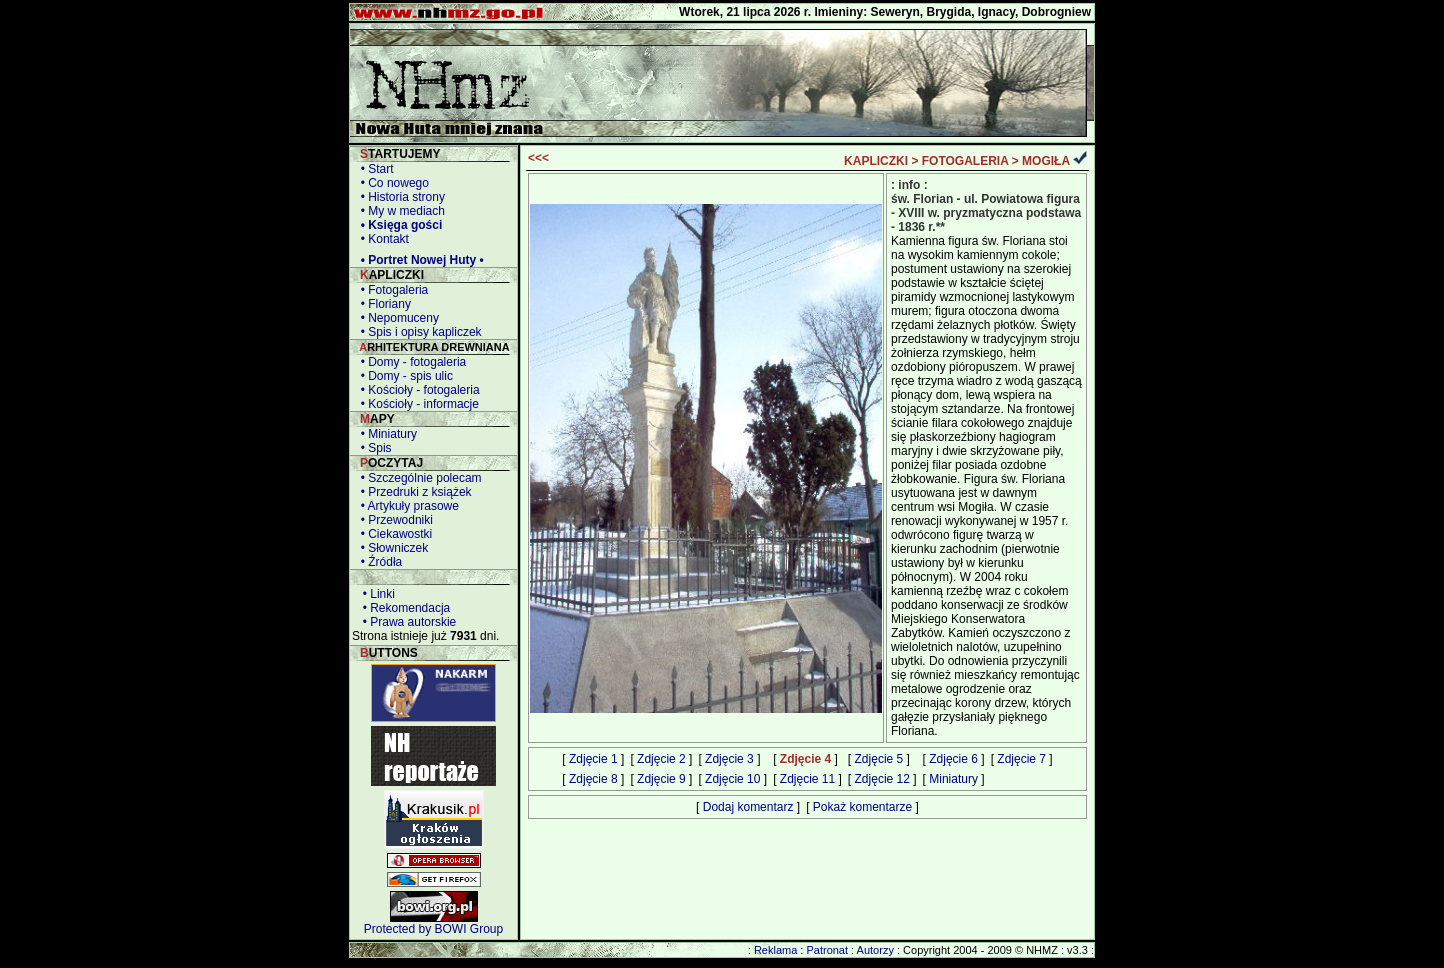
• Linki (375, 594)
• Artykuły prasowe (406, 506)
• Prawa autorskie (406, 622)
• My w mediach (399, 211)
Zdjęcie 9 (661, 779)
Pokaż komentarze (862, 807)
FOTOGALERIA (965, 161)
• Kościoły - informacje (416, 404)
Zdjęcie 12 (882, 779)
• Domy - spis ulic (403, 376)
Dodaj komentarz (748, 807)
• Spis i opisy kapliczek (418, 332)
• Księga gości (398, 225)
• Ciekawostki (393, 534)
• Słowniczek (391, 548)
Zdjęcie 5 (879, 759)
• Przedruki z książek (413, 492)
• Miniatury (385, 434)
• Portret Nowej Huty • (419, 260)
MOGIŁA (1046, 161)
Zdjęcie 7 (1021, 759)
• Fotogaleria (391, 290)
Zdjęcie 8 (593, 779)
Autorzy (875, 950)
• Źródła (378, 562)
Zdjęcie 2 (661, 759)
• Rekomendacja (403, 608)
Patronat (827, 950)
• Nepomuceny (396, 318)
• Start (374, 169)
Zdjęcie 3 (729, 759)
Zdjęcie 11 (807, 779)
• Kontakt (381, 239)
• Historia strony (399, 197)
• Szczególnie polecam (418, 478)
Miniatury (953, 779)
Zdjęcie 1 (593, 759)
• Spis (373, 448)
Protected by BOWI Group (433, 929)
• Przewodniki (393, 520)
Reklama (775, 950)
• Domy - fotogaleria (410, 362)
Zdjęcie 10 (732, 779)
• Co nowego (391, 183)
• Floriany (382, 304)
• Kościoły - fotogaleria (417, 390)
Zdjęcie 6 (953, 759)
